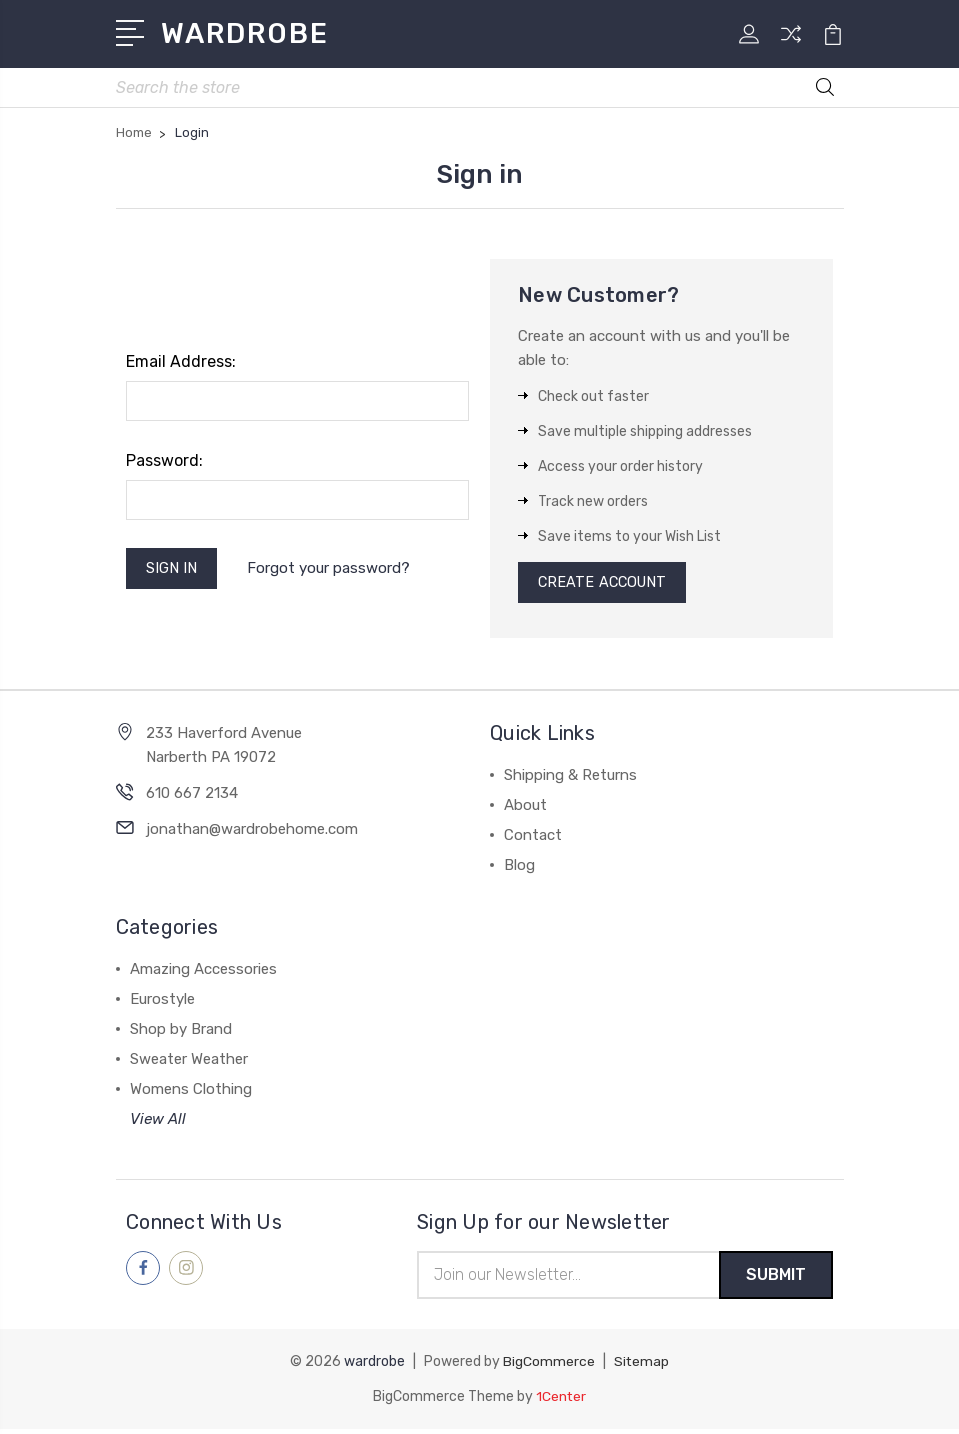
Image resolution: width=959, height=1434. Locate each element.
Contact (533, 840)
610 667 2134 (192, 798)
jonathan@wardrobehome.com (252, 834)
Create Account (605, 586)
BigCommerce (549, 1367)
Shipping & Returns (570, 780)
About (525, 810)
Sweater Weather (189, 1064)
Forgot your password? (332, 571)
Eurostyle (162, 1004)
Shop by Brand (181, 1034)
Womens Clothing (191, 1094)
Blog (519, 870)
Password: (164, 462)
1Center (561, 1401)
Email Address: (181, 363)
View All (158, 1124)
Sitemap (642, 1367)
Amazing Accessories (203, 974)
